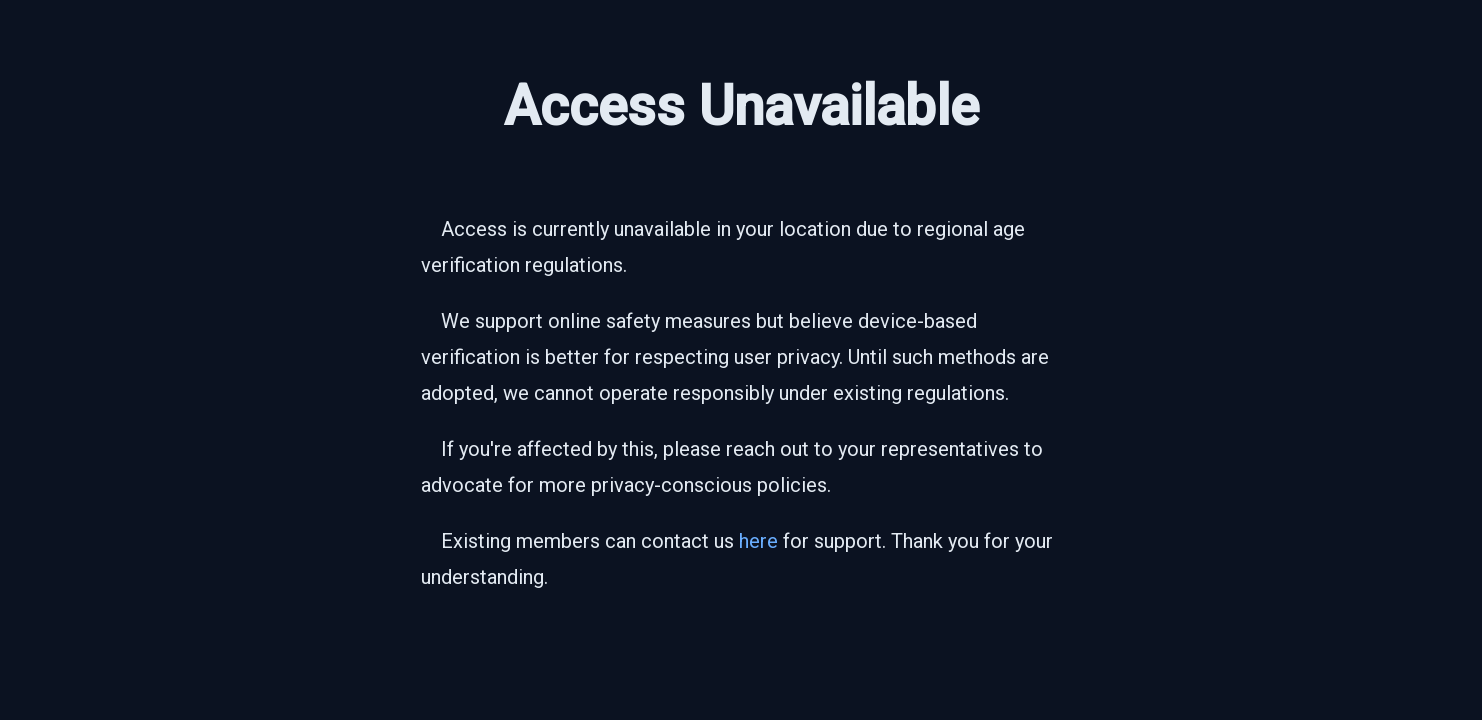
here (758, 541)
